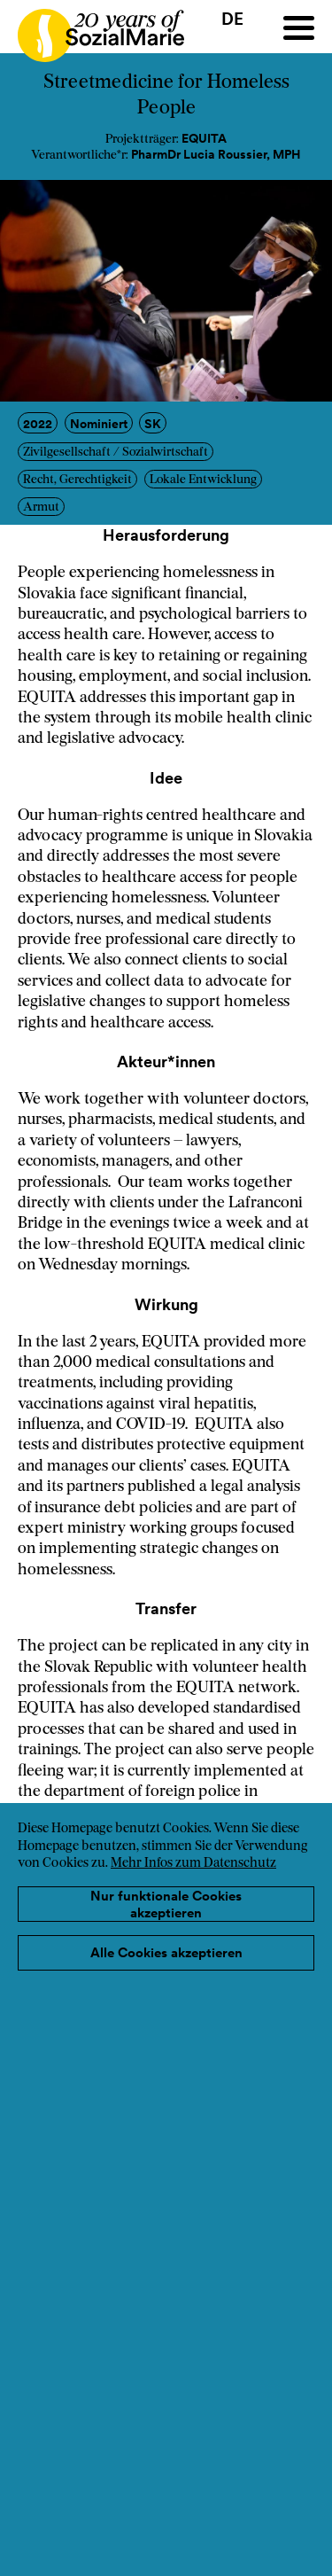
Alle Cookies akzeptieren (166, 1952)
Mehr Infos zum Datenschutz (193, 1863)
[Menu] (298, 28)
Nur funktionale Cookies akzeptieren (166, 1904)
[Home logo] (92, 27)
